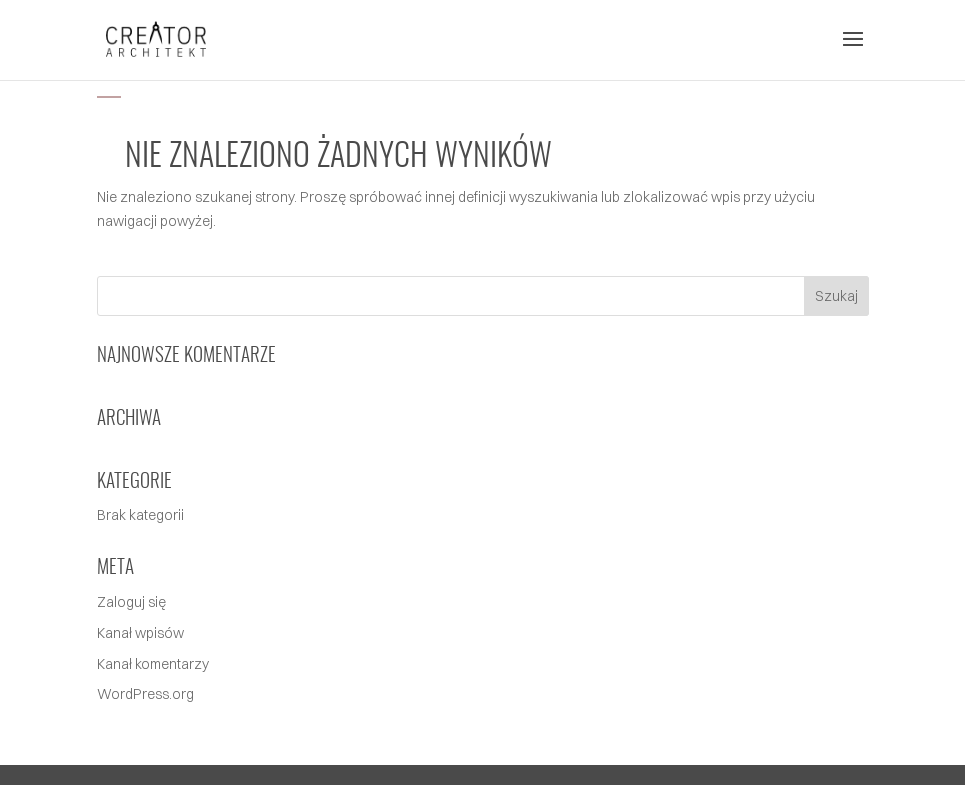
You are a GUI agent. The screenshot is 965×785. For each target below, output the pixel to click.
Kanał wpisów (140, 633)
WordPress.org (145, 694)
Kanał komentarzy (153, 664)
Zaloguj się (131, 602)
